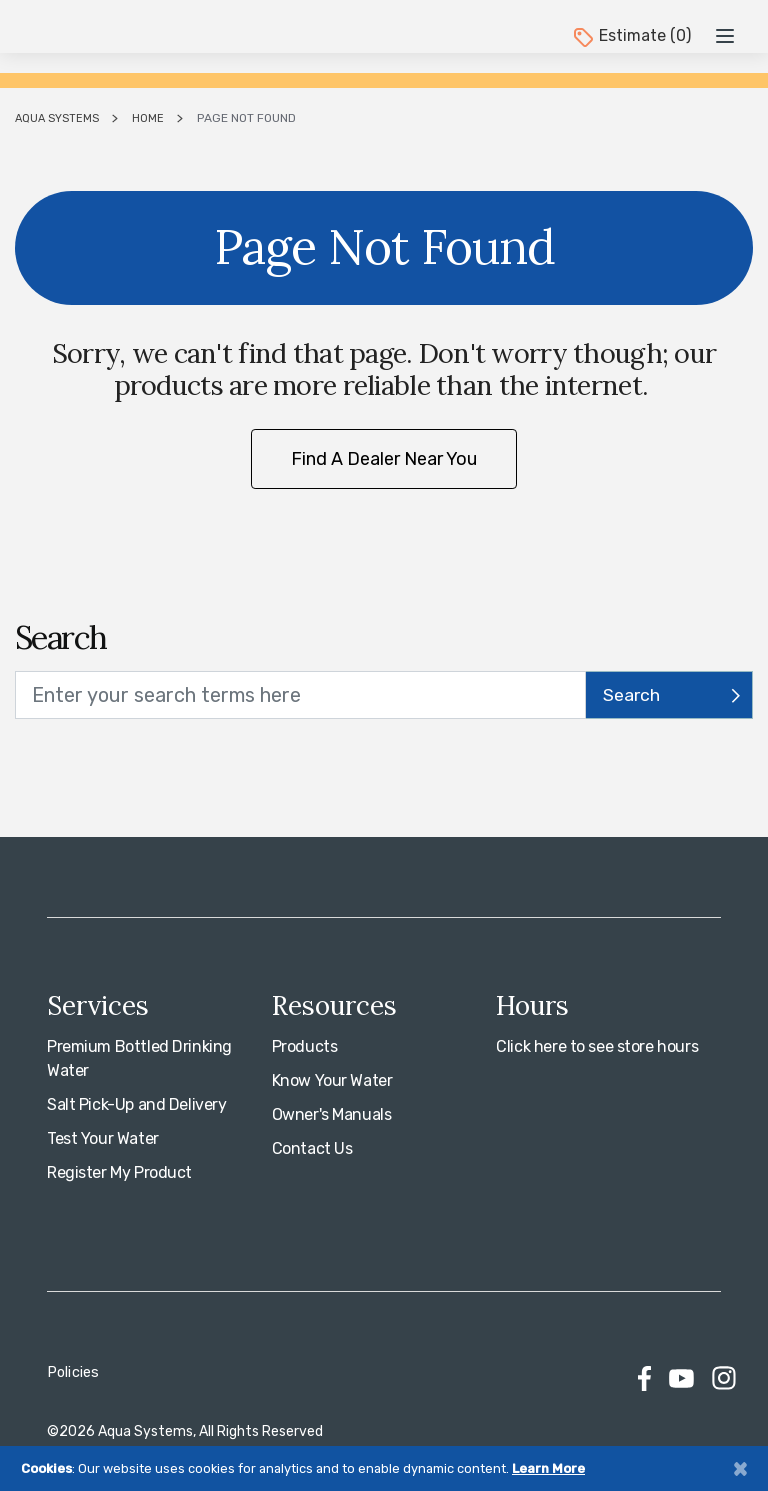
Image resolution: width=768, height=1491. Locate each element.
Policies (73, 1372)
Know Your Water (332, 1080)
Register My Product (119, 1172)
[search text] (300, 695)
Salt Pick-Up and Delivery (137, 1104)
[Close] (740, 1468)
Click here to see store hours (597, 1046)
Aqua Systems (57, 118)
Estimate (631, 35)
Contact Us (312, 1148)
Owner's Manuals (332, 1114)
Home (148, 118)
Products (305, 1046)
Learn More (548, 1468)
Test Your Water (103, 1138)
